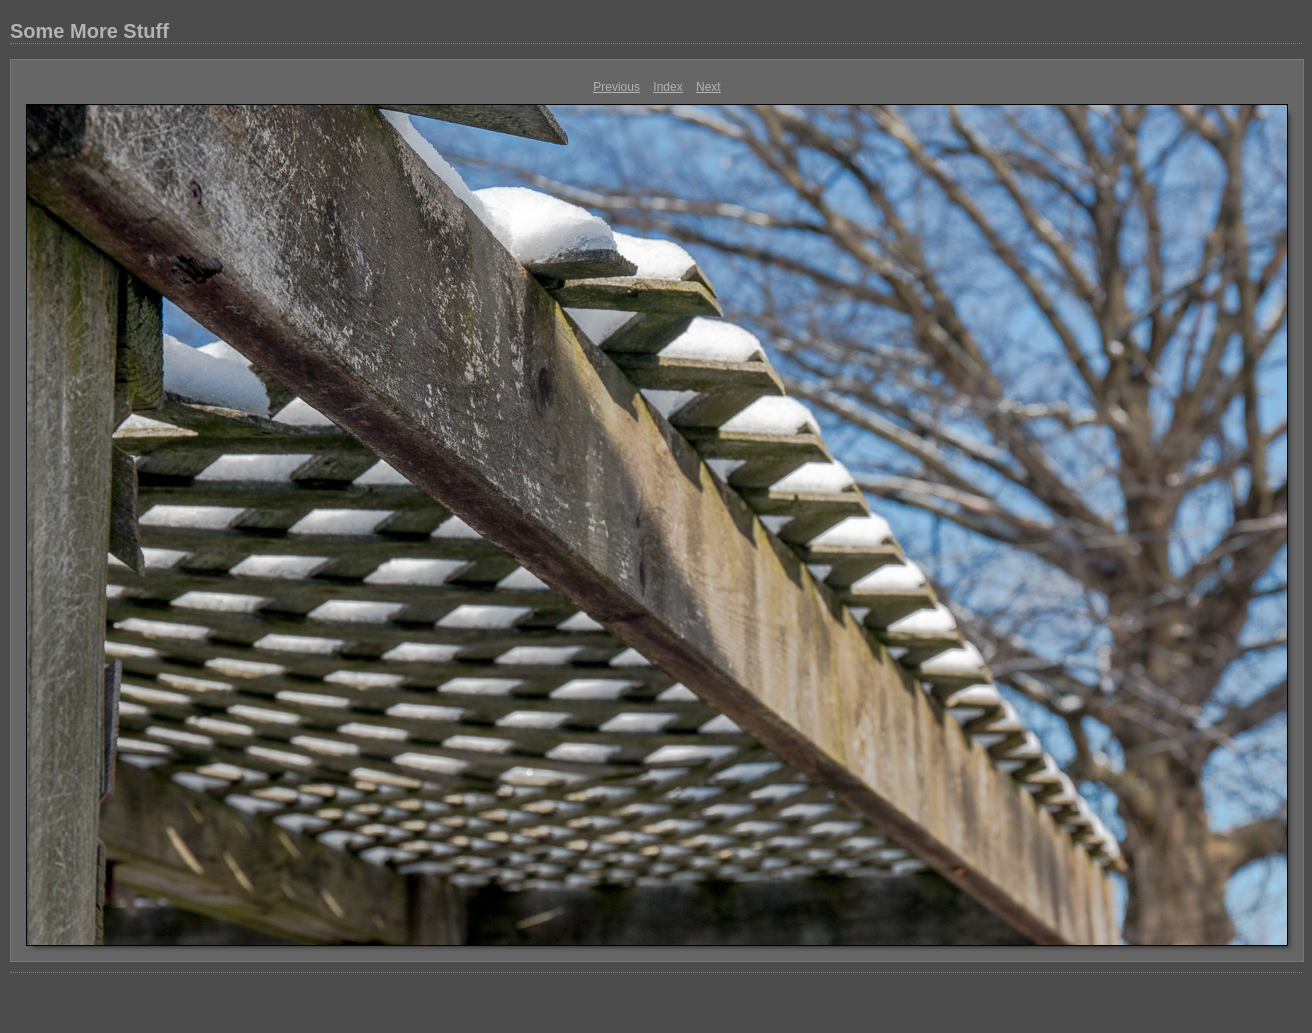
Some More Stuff (89, 31)
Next (708, 87)
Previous (616, 87)
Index (667, 87)
